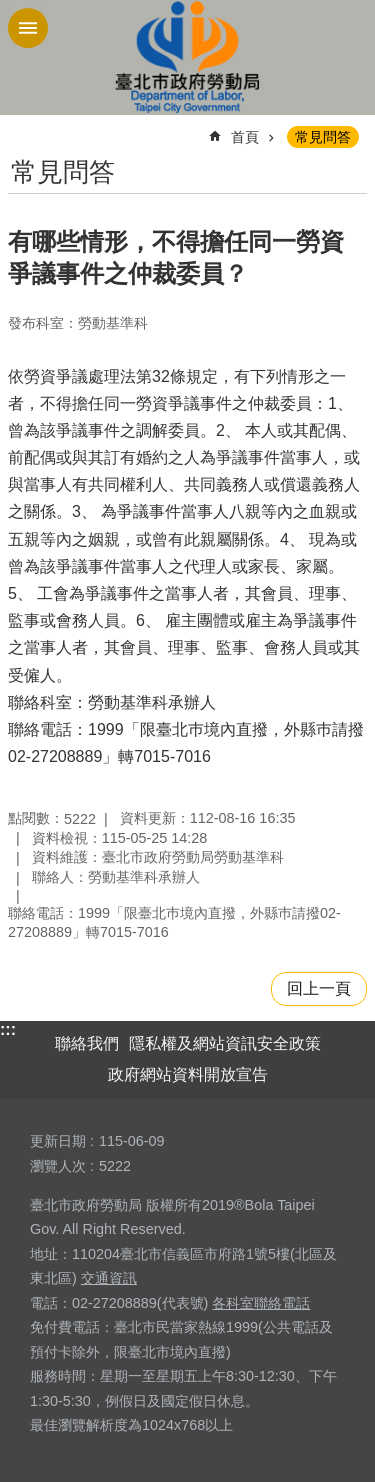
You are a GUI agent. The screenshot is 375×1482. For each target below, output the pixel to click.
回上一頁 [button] (319, 988)
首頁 (245, 137)
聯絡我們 (87, 1043)
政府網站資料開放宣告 (188, 1074)
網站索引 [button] (28, 28)
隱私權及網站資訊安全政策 (225, 1043)
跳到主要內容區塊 (10, 10)
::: (8, 1029)
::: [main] (21, 128)
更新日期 (58, 1141)
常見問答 (323, 137)
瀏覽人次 (58, 1166)
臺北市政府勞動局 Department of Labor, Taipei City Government (188, 57)
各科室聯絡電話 (261, 1303)
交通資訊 (109, 1278)
